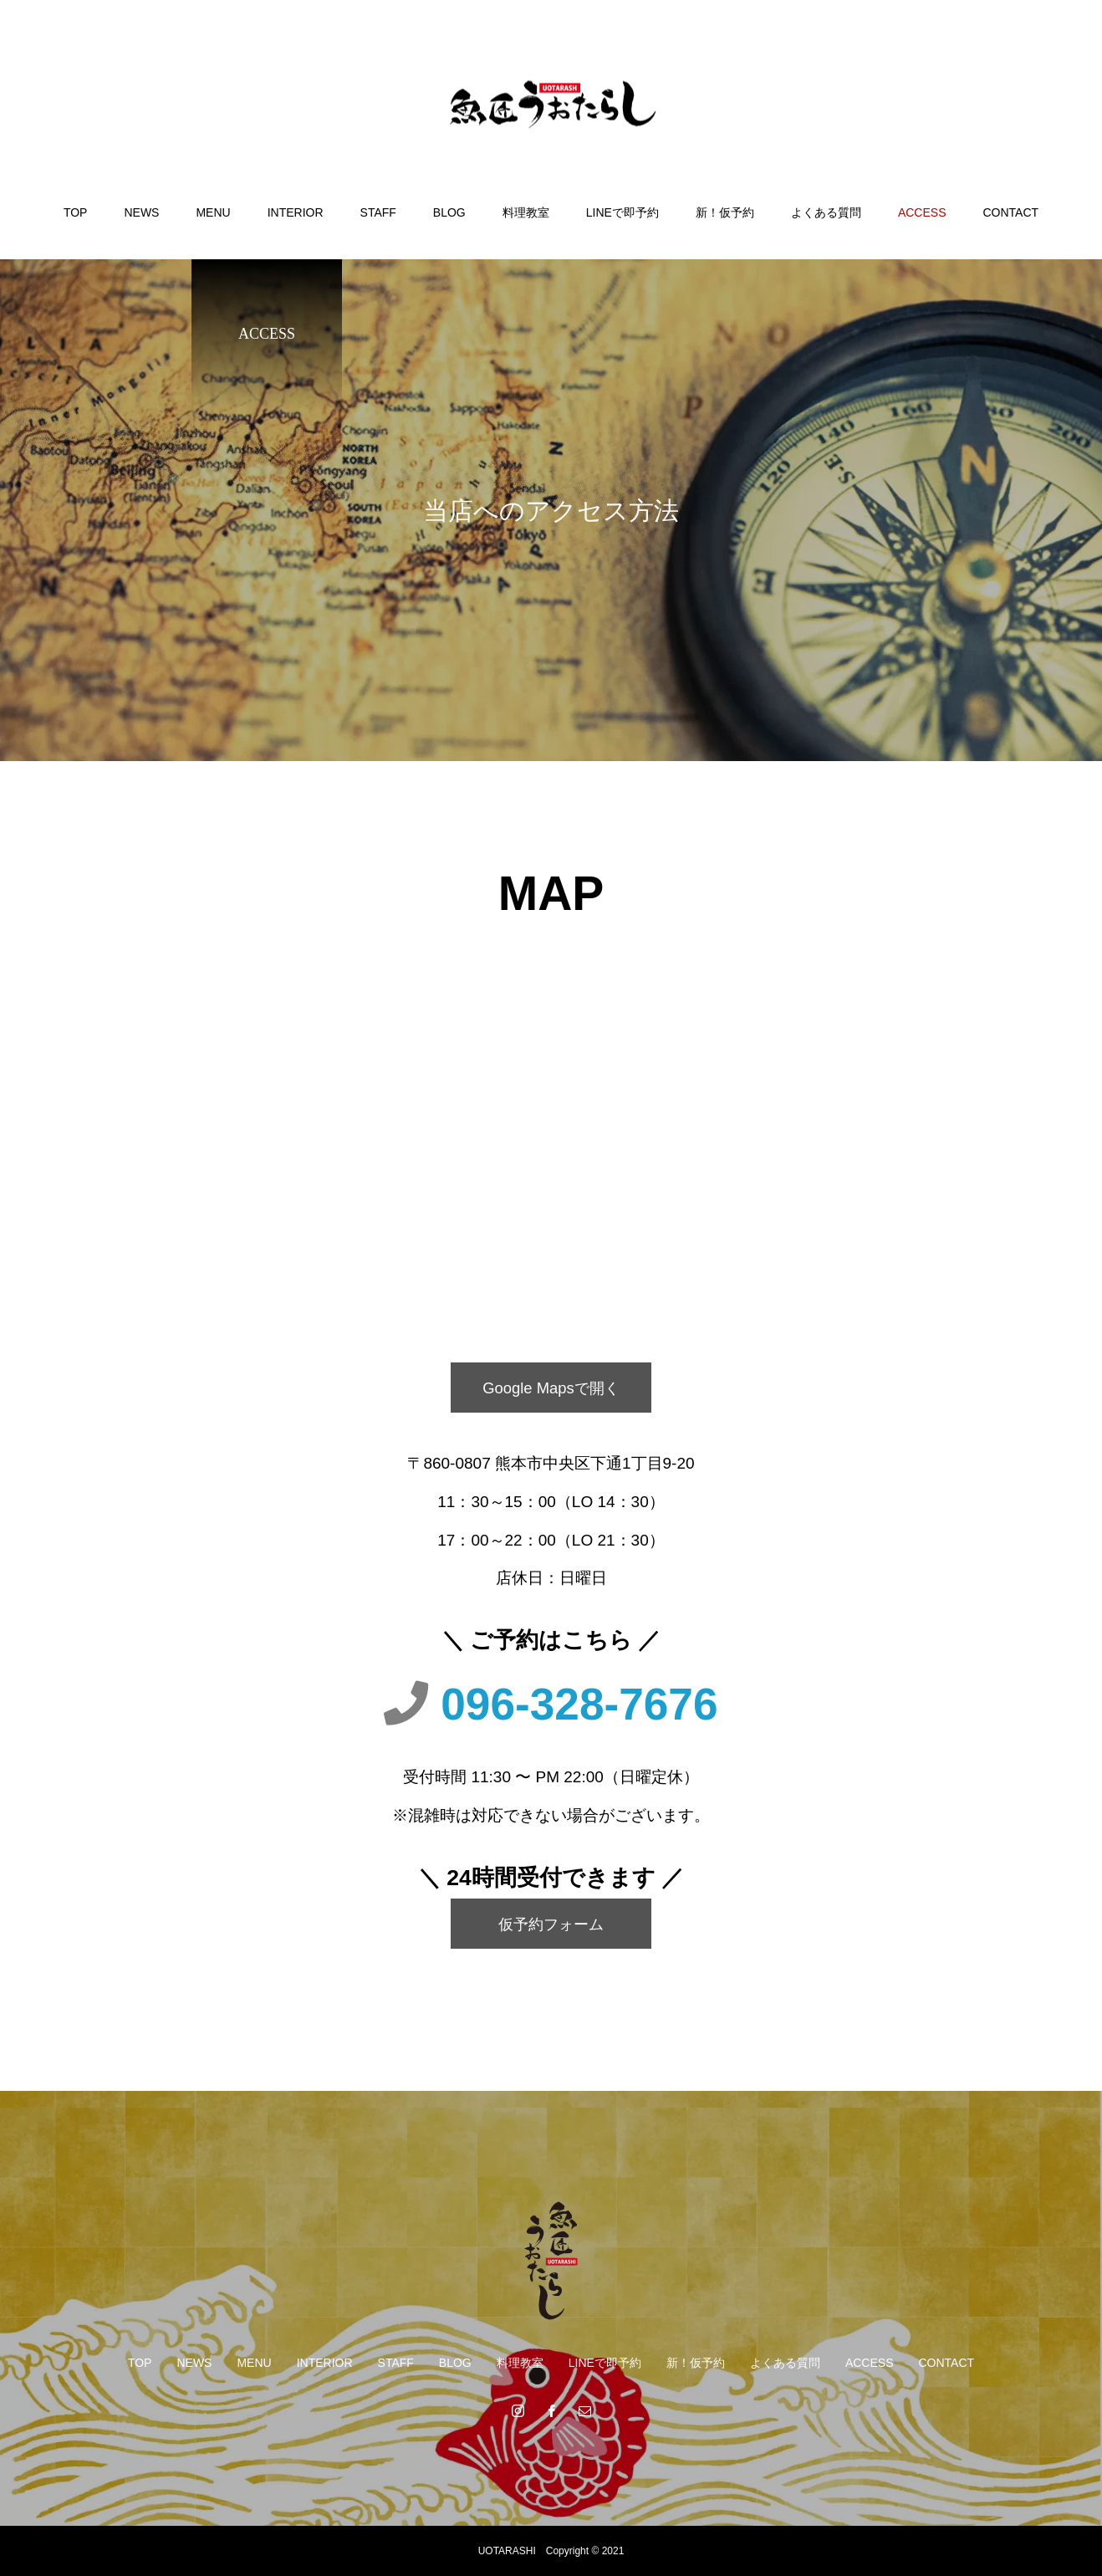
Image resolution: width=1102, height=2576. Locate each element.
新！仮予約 (725, 212)
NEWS (141, 212)
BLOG (449, 212)
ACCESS (922, 212)
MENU (213, 212)
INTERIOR (296, 212)
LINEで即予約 (622, 212)
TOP (76, 212)
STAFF (378, 212)
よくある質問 (826, 212)
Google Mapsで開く (551, 1387)
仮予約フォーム (551, 1923)
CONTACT (1010, 212)
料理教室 (526, 212)
